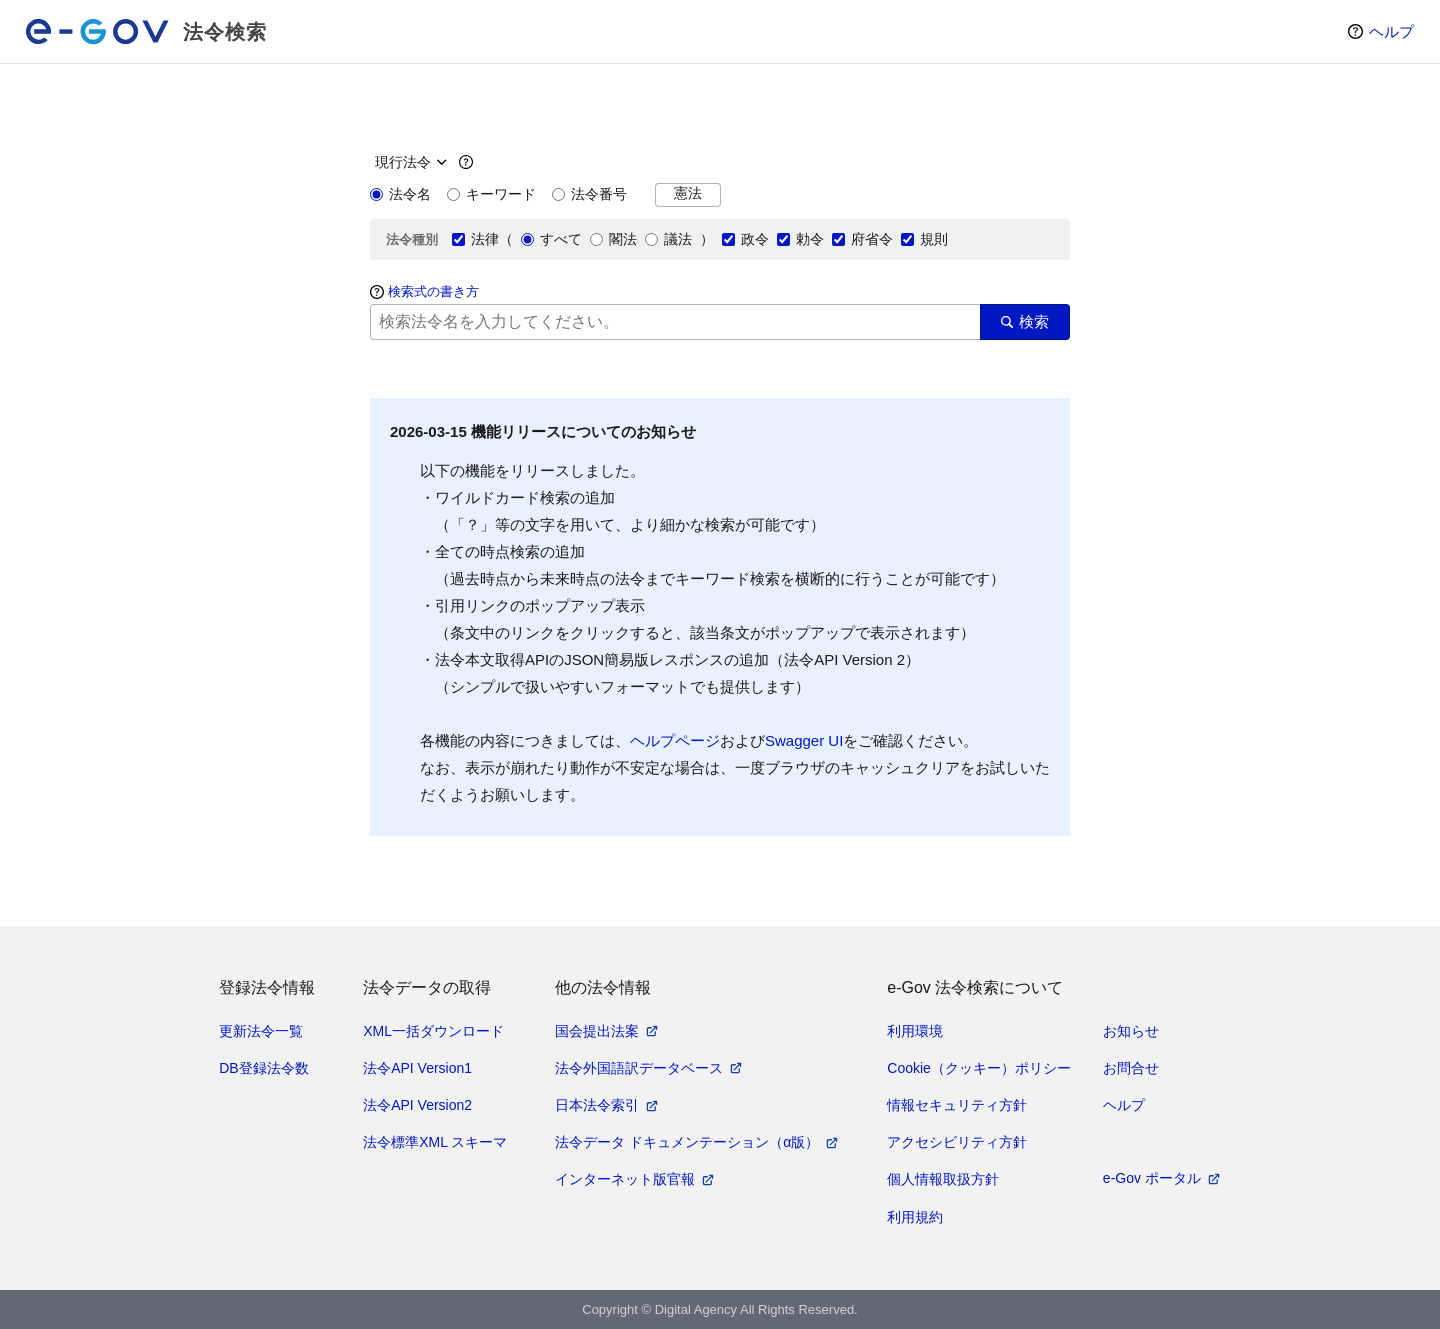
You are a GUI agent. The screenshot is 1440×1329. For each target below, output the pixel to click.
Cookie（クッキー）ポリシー (979, 1068)
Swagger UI (804, 740)
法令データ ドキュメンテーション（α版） (687, 1142)
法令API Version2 (417, 1105)
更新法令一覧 (261, 1031)
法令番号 (589, 194)
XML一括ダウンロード (433, 1031)
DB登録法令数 (263, 1068)
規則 (924, 239)
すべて (551, 239)
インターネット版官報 (625, 1179)
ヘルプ (1391, 31)
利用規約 (915, 1217)
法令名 (400, 194)
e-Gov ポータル (1152, 1178)
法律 (475, 239)
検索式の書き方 (433, 291)
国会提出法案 (597, 1031)
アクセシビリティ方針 (957, 1142)
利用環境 (915, 1031)
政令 (745, 239)
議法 (668, 239)
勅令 (800, 239)
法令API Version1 (417, 1068)
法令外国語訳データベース (639, 1068)
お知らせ (1131, 1031)
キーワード (491, 194)
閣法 (613, 239)
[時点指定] (408, 162)
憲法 (688, 193)
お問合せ (1131, 1068)
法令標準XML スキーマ (435, 1142)
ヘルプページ (675, 740)
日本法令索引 (597, 1105)
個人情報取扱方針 (943, 1179)
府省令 (862, 239)
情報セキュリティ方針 (957, 1105)
